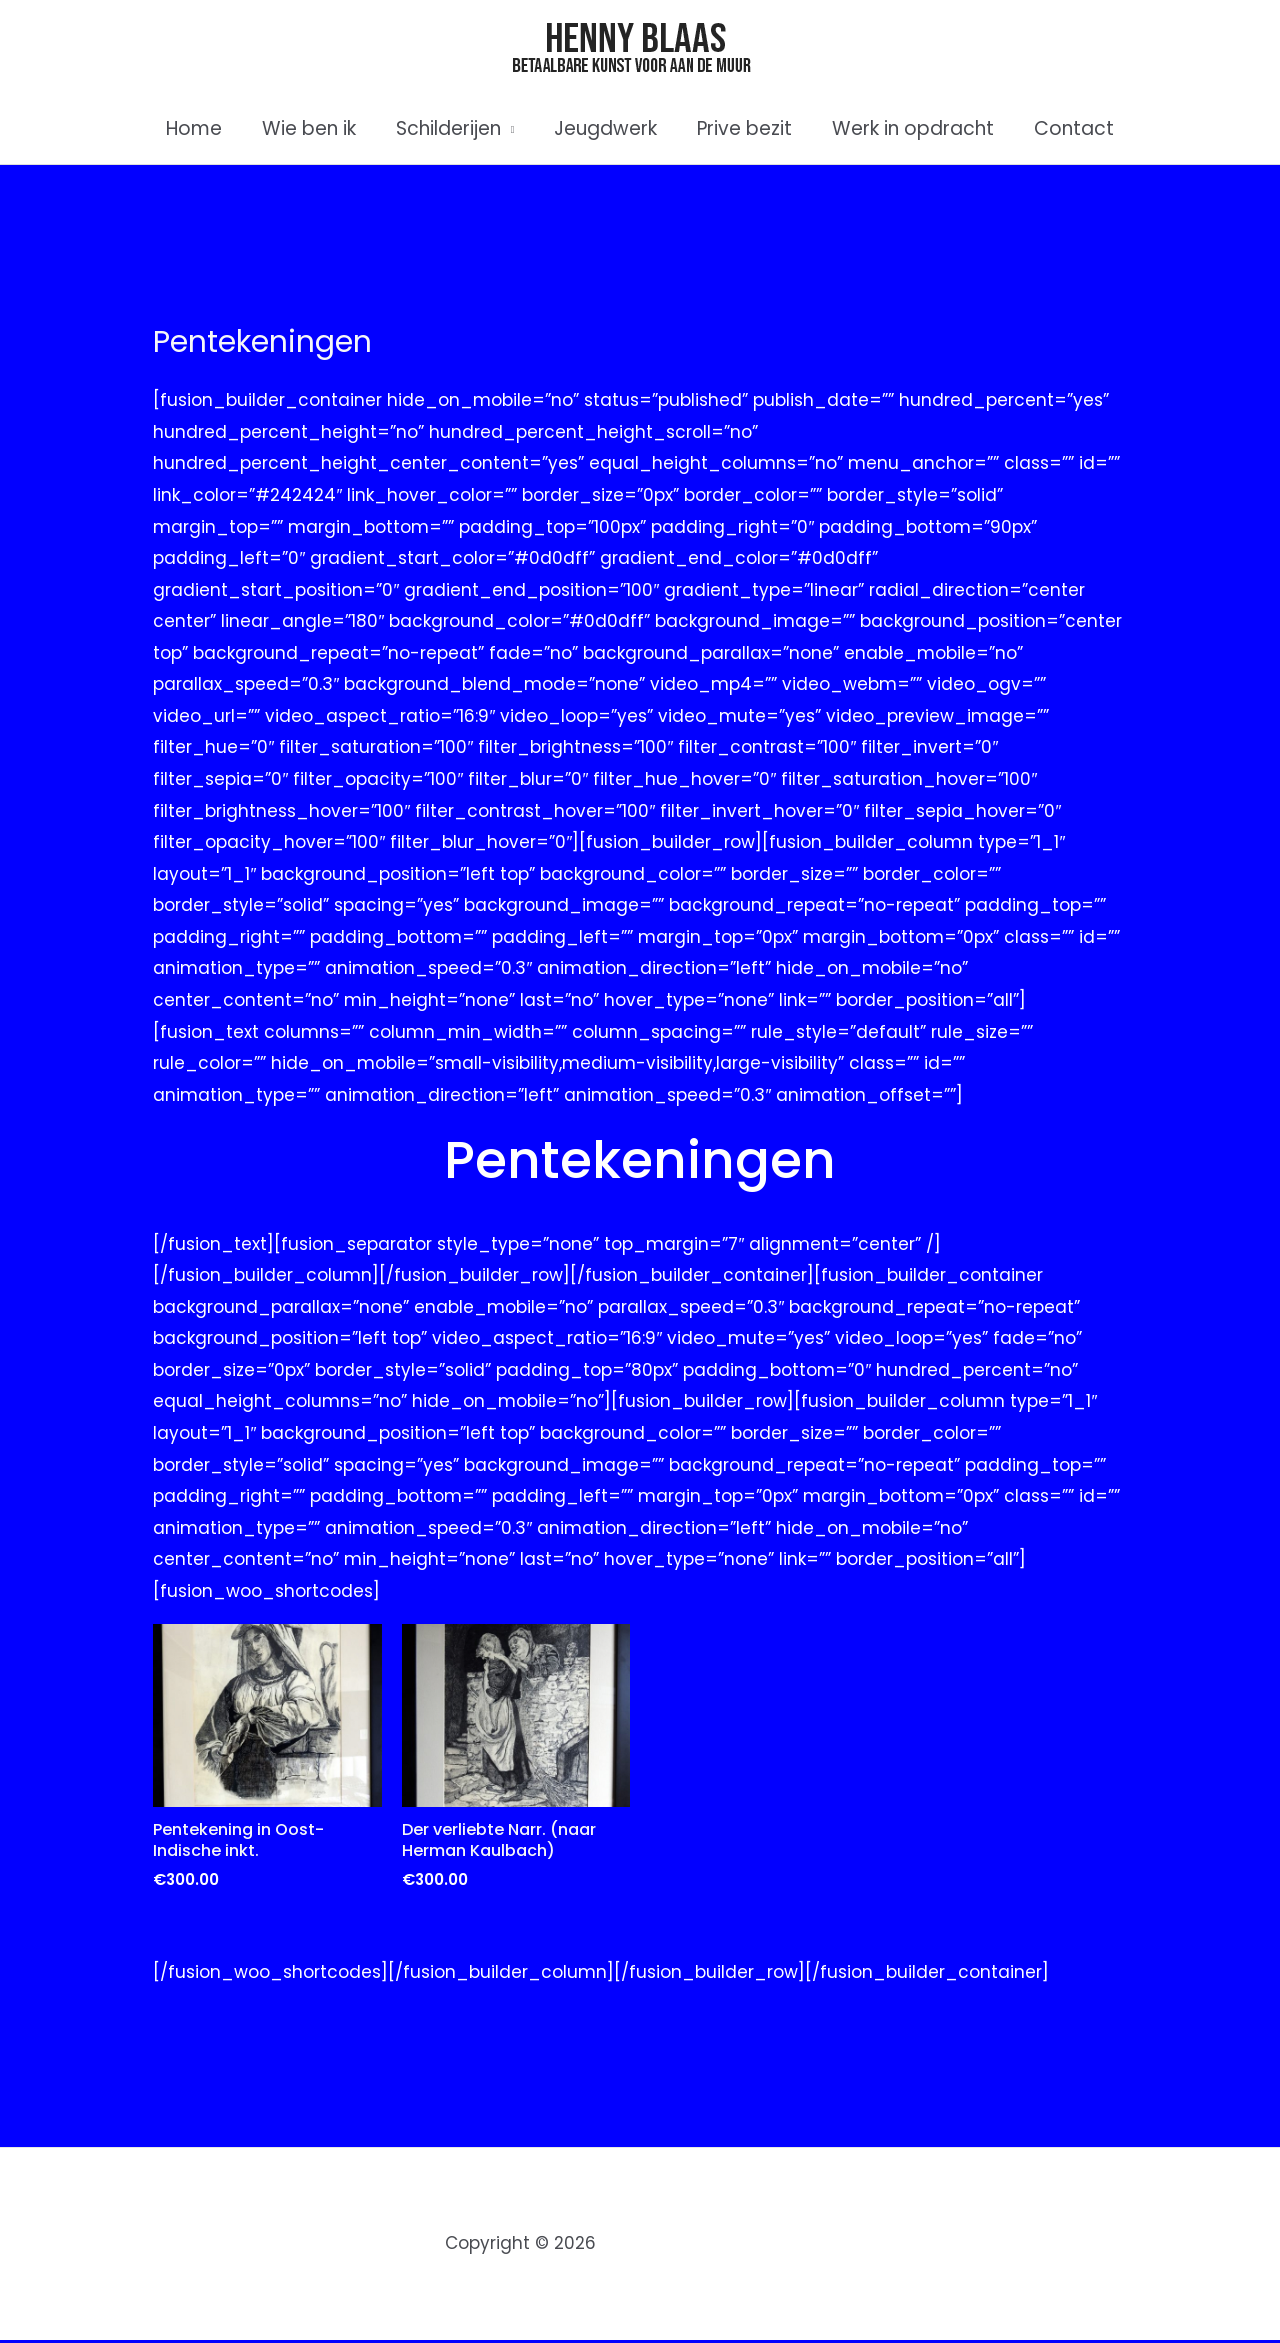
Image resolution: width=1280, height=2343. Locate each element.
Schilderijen (450, 128)
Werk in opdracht (909, 128)
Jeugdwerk (605, 128)
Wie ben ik (313, 128)
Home (200, 128)
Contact (1068, 128)
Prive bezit (742, 128)
